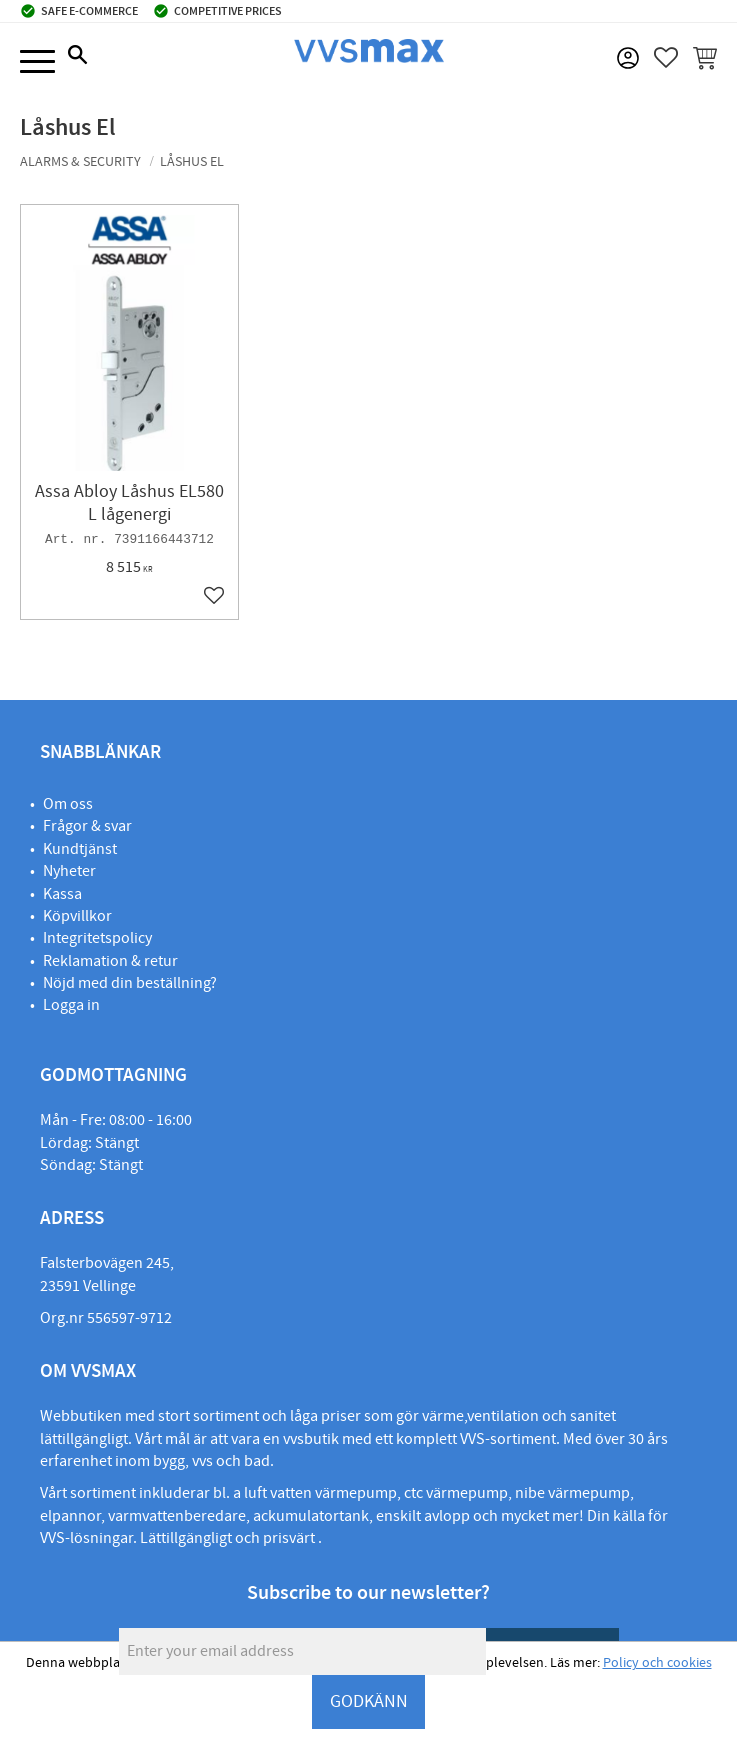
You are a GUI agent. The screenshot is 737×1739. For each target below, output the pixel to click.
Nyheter (69, 871)
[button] (37, 62)
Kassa (62, 894)
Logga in (71, 1005)
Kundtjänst (80, 849)
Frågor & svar (87, 826)
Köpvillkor (77, 916)
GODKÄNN (369, 1701)
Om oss (68, 804)
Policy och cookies (657, 1663)
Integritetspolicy (97, 938)
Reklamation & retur (110, 961)
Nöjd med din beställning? (130, 983)
